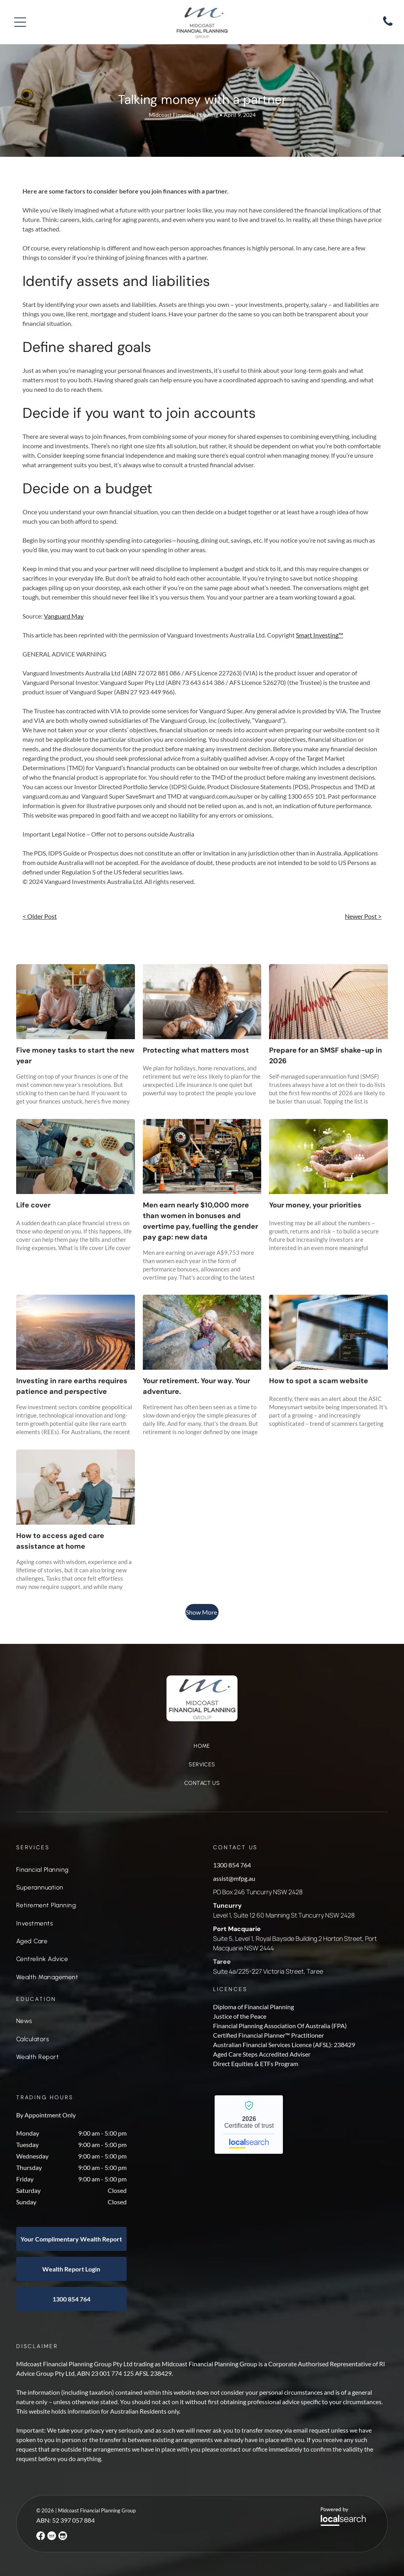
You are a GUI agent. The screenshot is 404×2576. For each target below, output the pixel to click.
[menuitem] (202, 1750)
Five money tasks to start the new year (75, 1055)
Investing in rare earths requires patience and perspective (71, 1386)
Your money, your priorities (315, 1205)
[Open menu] (20, 22)
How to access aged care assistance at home (60, 1541)
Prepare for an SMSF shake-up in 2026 (325, 1055)
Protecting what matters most (196, 1050)
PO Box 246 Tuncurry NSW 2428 (258, 1892)
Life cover (33, 1205)
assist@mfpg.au (234, 1878)
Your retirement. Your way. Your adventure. (196, 1386)
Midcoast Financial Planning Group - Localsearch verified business (249, 2124)
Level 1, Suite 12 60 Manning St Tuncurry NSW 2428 (284, 1915)
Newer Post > (363, 916)
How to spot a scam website (318, 1381)
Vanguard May (64, 616)
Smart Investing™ (319, 635)
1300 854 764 (232, 1865)
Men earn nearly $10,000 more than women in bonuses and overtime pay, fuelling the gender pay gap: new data (200, 1221)
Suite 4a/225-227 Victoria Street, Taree (268, 1971)
